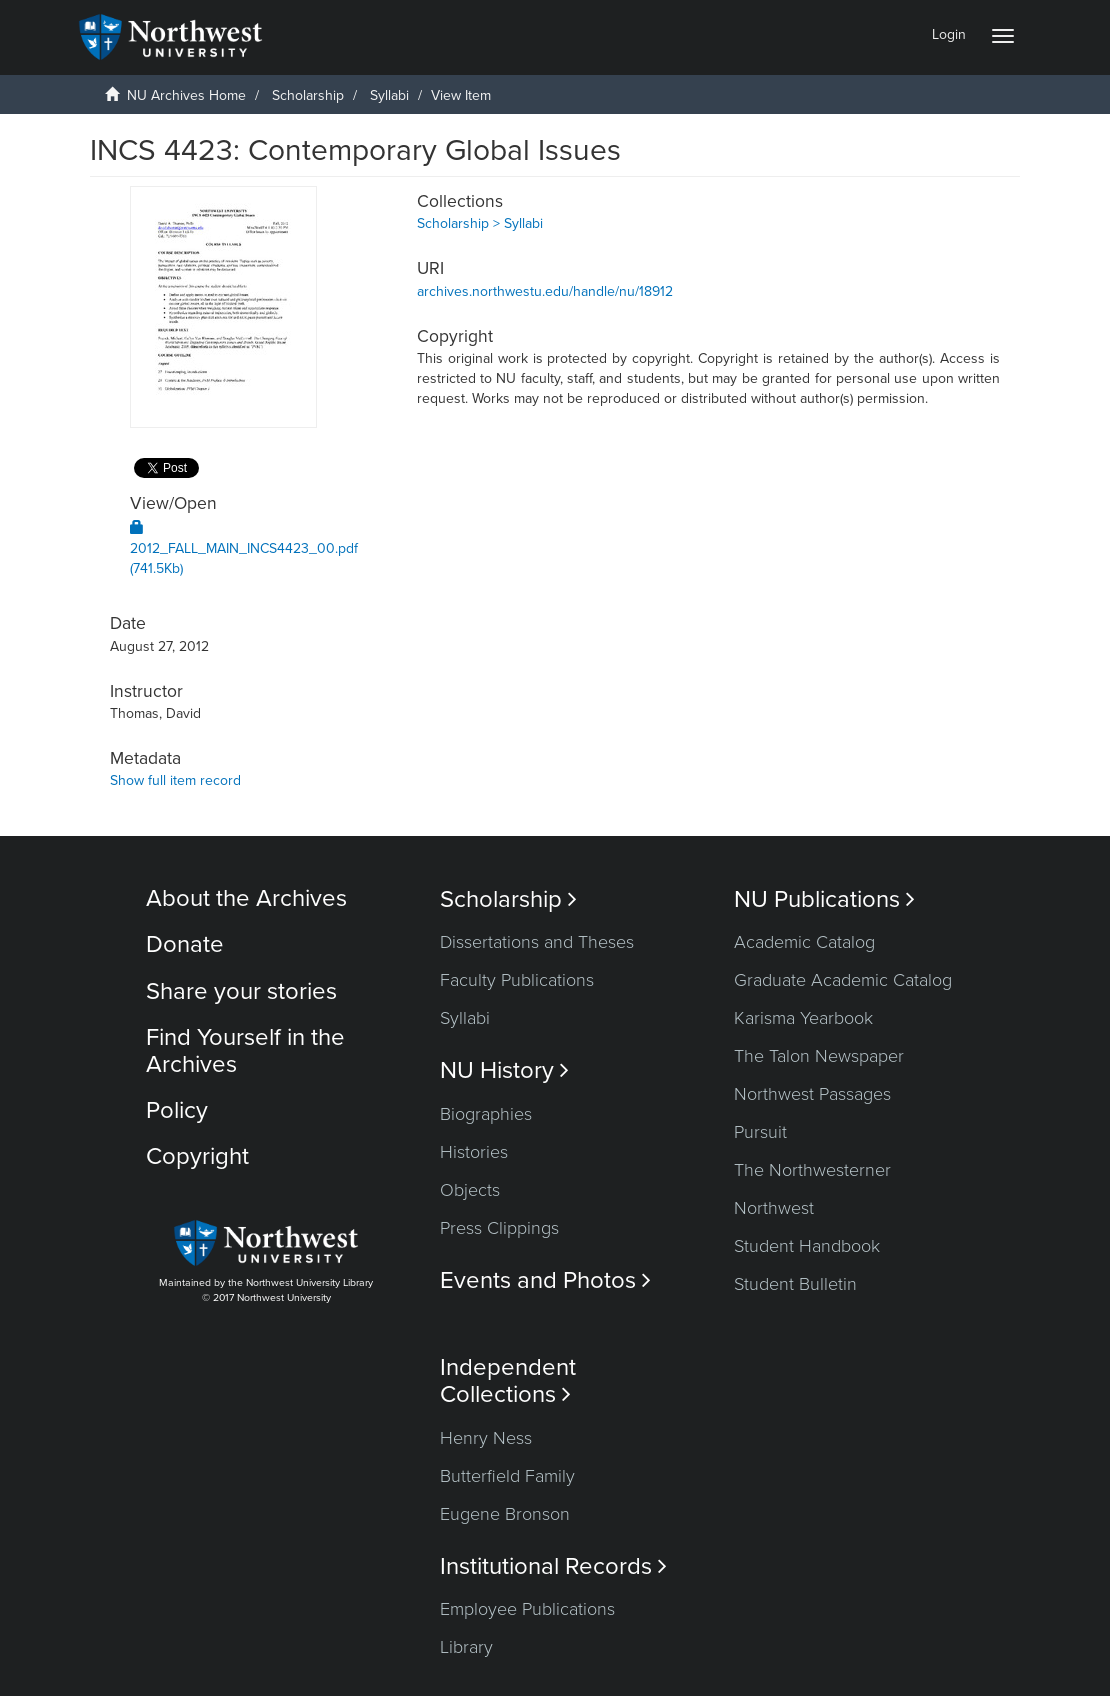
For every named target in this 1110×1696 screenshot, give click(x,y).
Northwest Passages (812, 1094)
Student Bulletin (795, 1284)
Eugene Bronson (505, 1514)
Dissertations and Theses (537, 942)
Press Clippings (499, 1228)
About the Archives (246, 898)
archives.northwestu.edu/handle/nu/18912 (545, 291)
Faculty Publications (517, 980)
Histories (474, 1152)
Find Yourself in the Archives (245, 1050)
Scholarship (308, 95)
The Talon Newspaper (819, 1056)
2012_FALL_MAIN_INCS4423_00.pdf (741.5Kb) (244, 548)
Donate (185, 944)
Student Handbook (807, 1246)
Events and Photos (545, 1280)
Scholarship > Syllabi (480, 223)
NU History (504, 1070)
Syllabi (389, 95)
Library (466, 1647)
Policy (177, 1110)
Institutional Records (553, 1566)
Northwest (774, 1208)
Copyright (197, 1156)
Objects (470, 1190)
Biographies (486, 1114)
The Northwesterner (812, 1170)
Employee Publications (527, 1609)
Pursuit (760, 1132)
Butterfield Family (507, 1476)
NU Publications (824, 899)
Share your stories (241, 991)
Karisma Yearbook (803, 1018)
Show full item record (175, 780)
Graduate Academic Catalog (843, 980)
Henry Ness (486, 1438)
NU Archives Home (186, 95)
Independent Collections (508, 1381)
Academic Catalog (804, 942)
